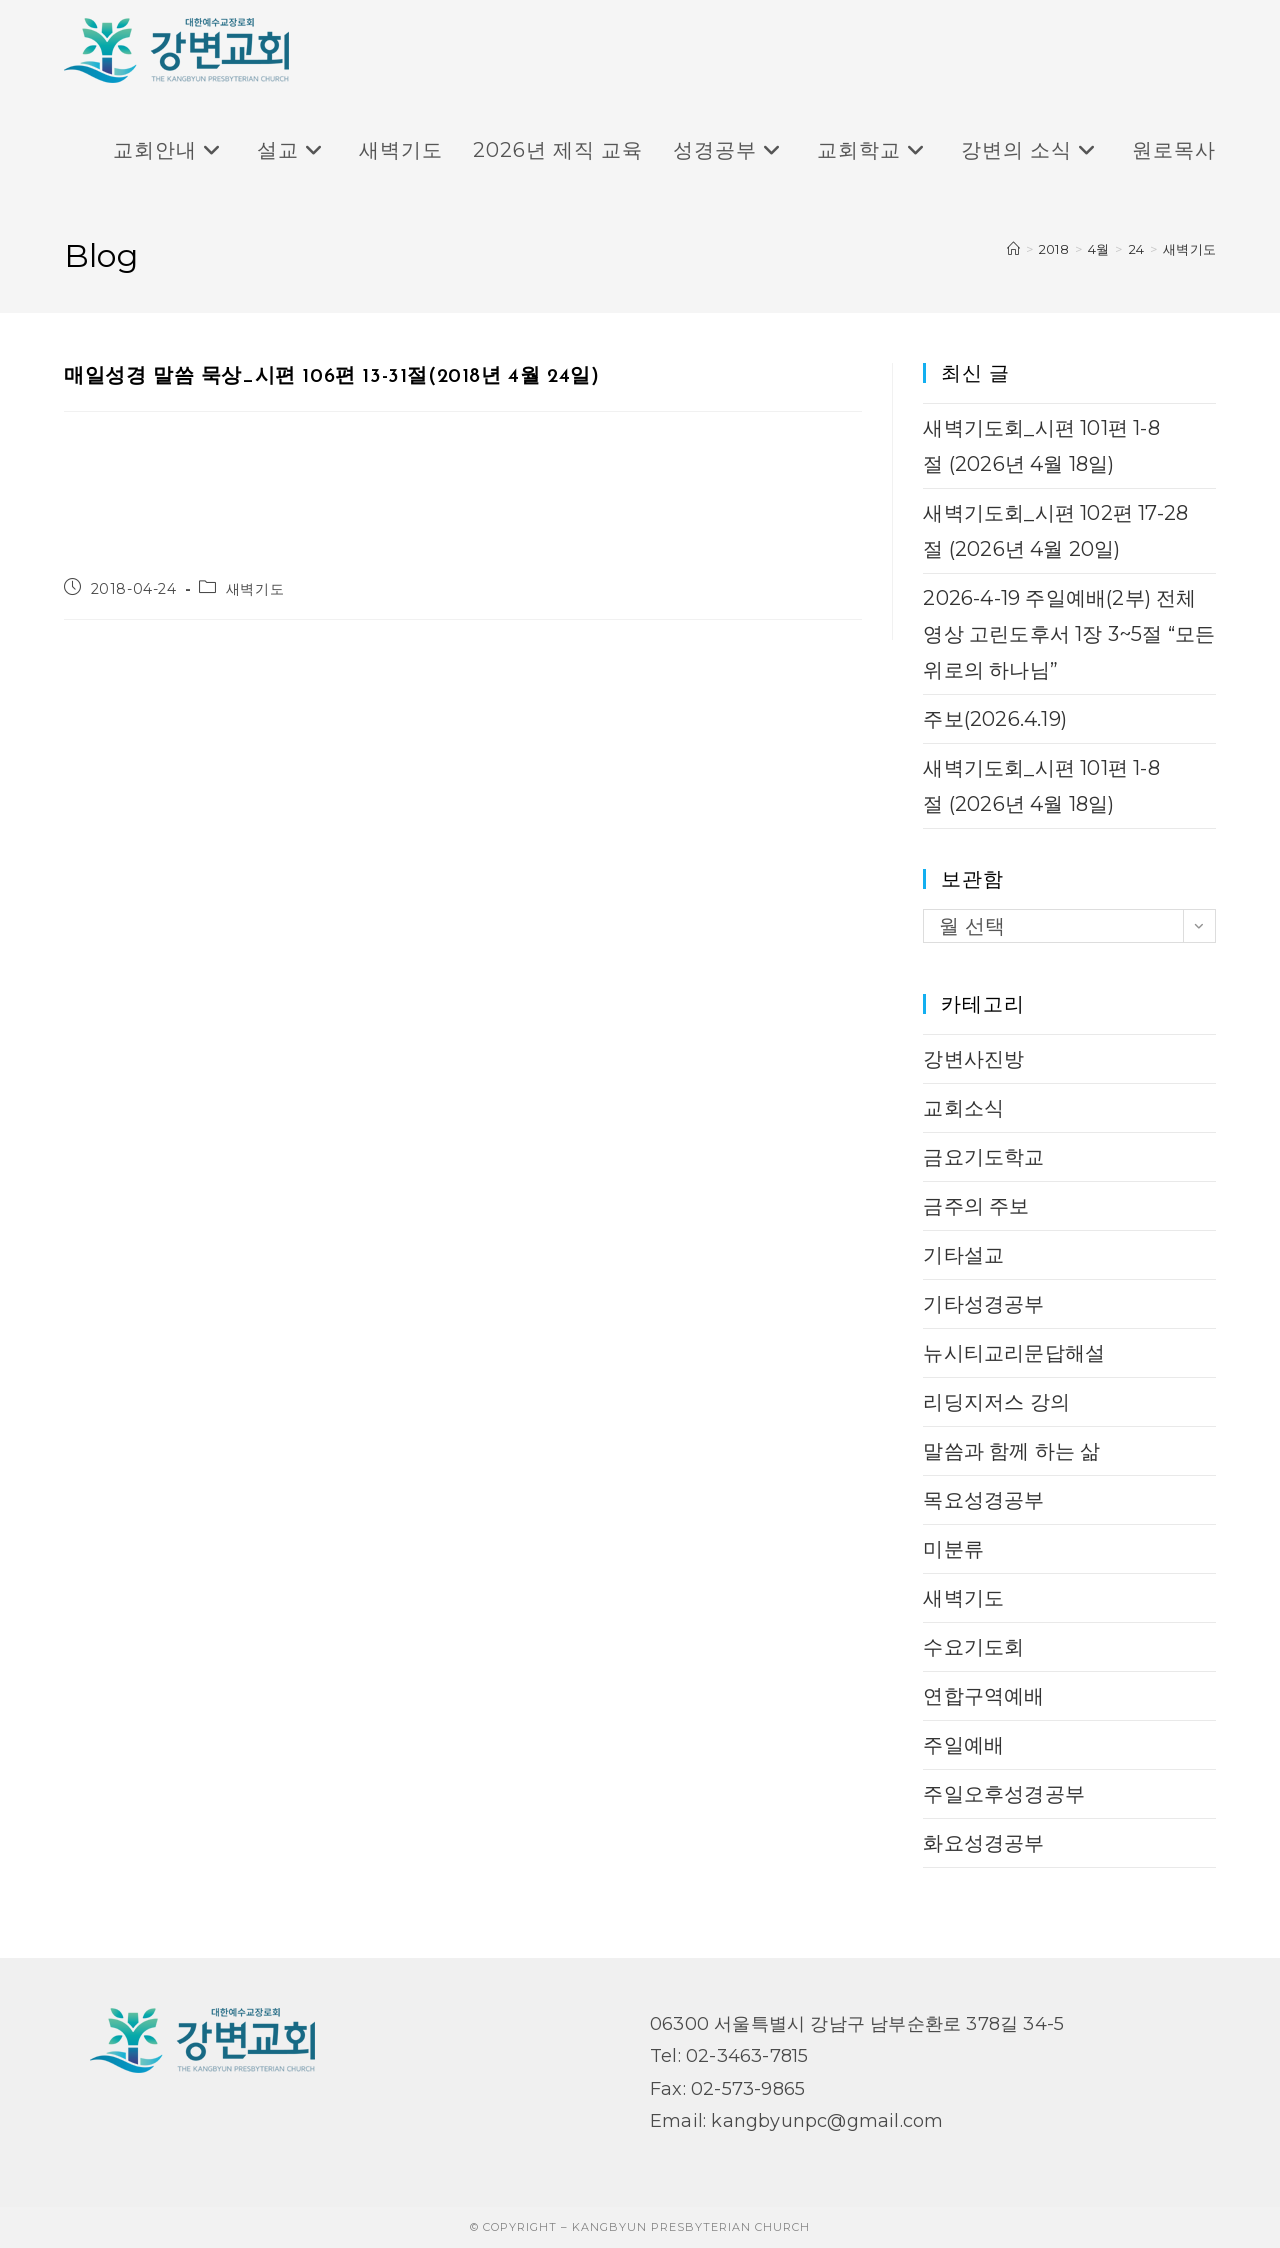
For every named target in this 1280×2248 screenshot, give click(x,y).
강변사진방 (973, 1059)
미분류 (953, 1549)
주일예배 (963, 1745)
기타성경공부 (983, 1304)
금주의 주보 (976, 1206)
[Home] (1013, 249)
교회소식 (963, 1108)
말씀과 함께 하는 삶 (1011, 1451)
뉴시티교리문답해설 (1014, 1353)
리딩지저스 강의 (996, 1402)
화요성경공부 (983, 1843)
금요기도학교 (983, 1157)
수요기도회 (973, 1647)
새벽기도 (1189, 249)
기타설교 (963, 1255)
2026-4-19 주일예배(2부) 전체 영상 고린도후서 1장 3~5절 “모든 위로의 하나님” (1069, 634)
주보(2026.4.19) (995, 719)
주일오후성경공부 (1004, 1794)
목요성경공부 (983, 1500)
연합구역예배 (983, 1696)
